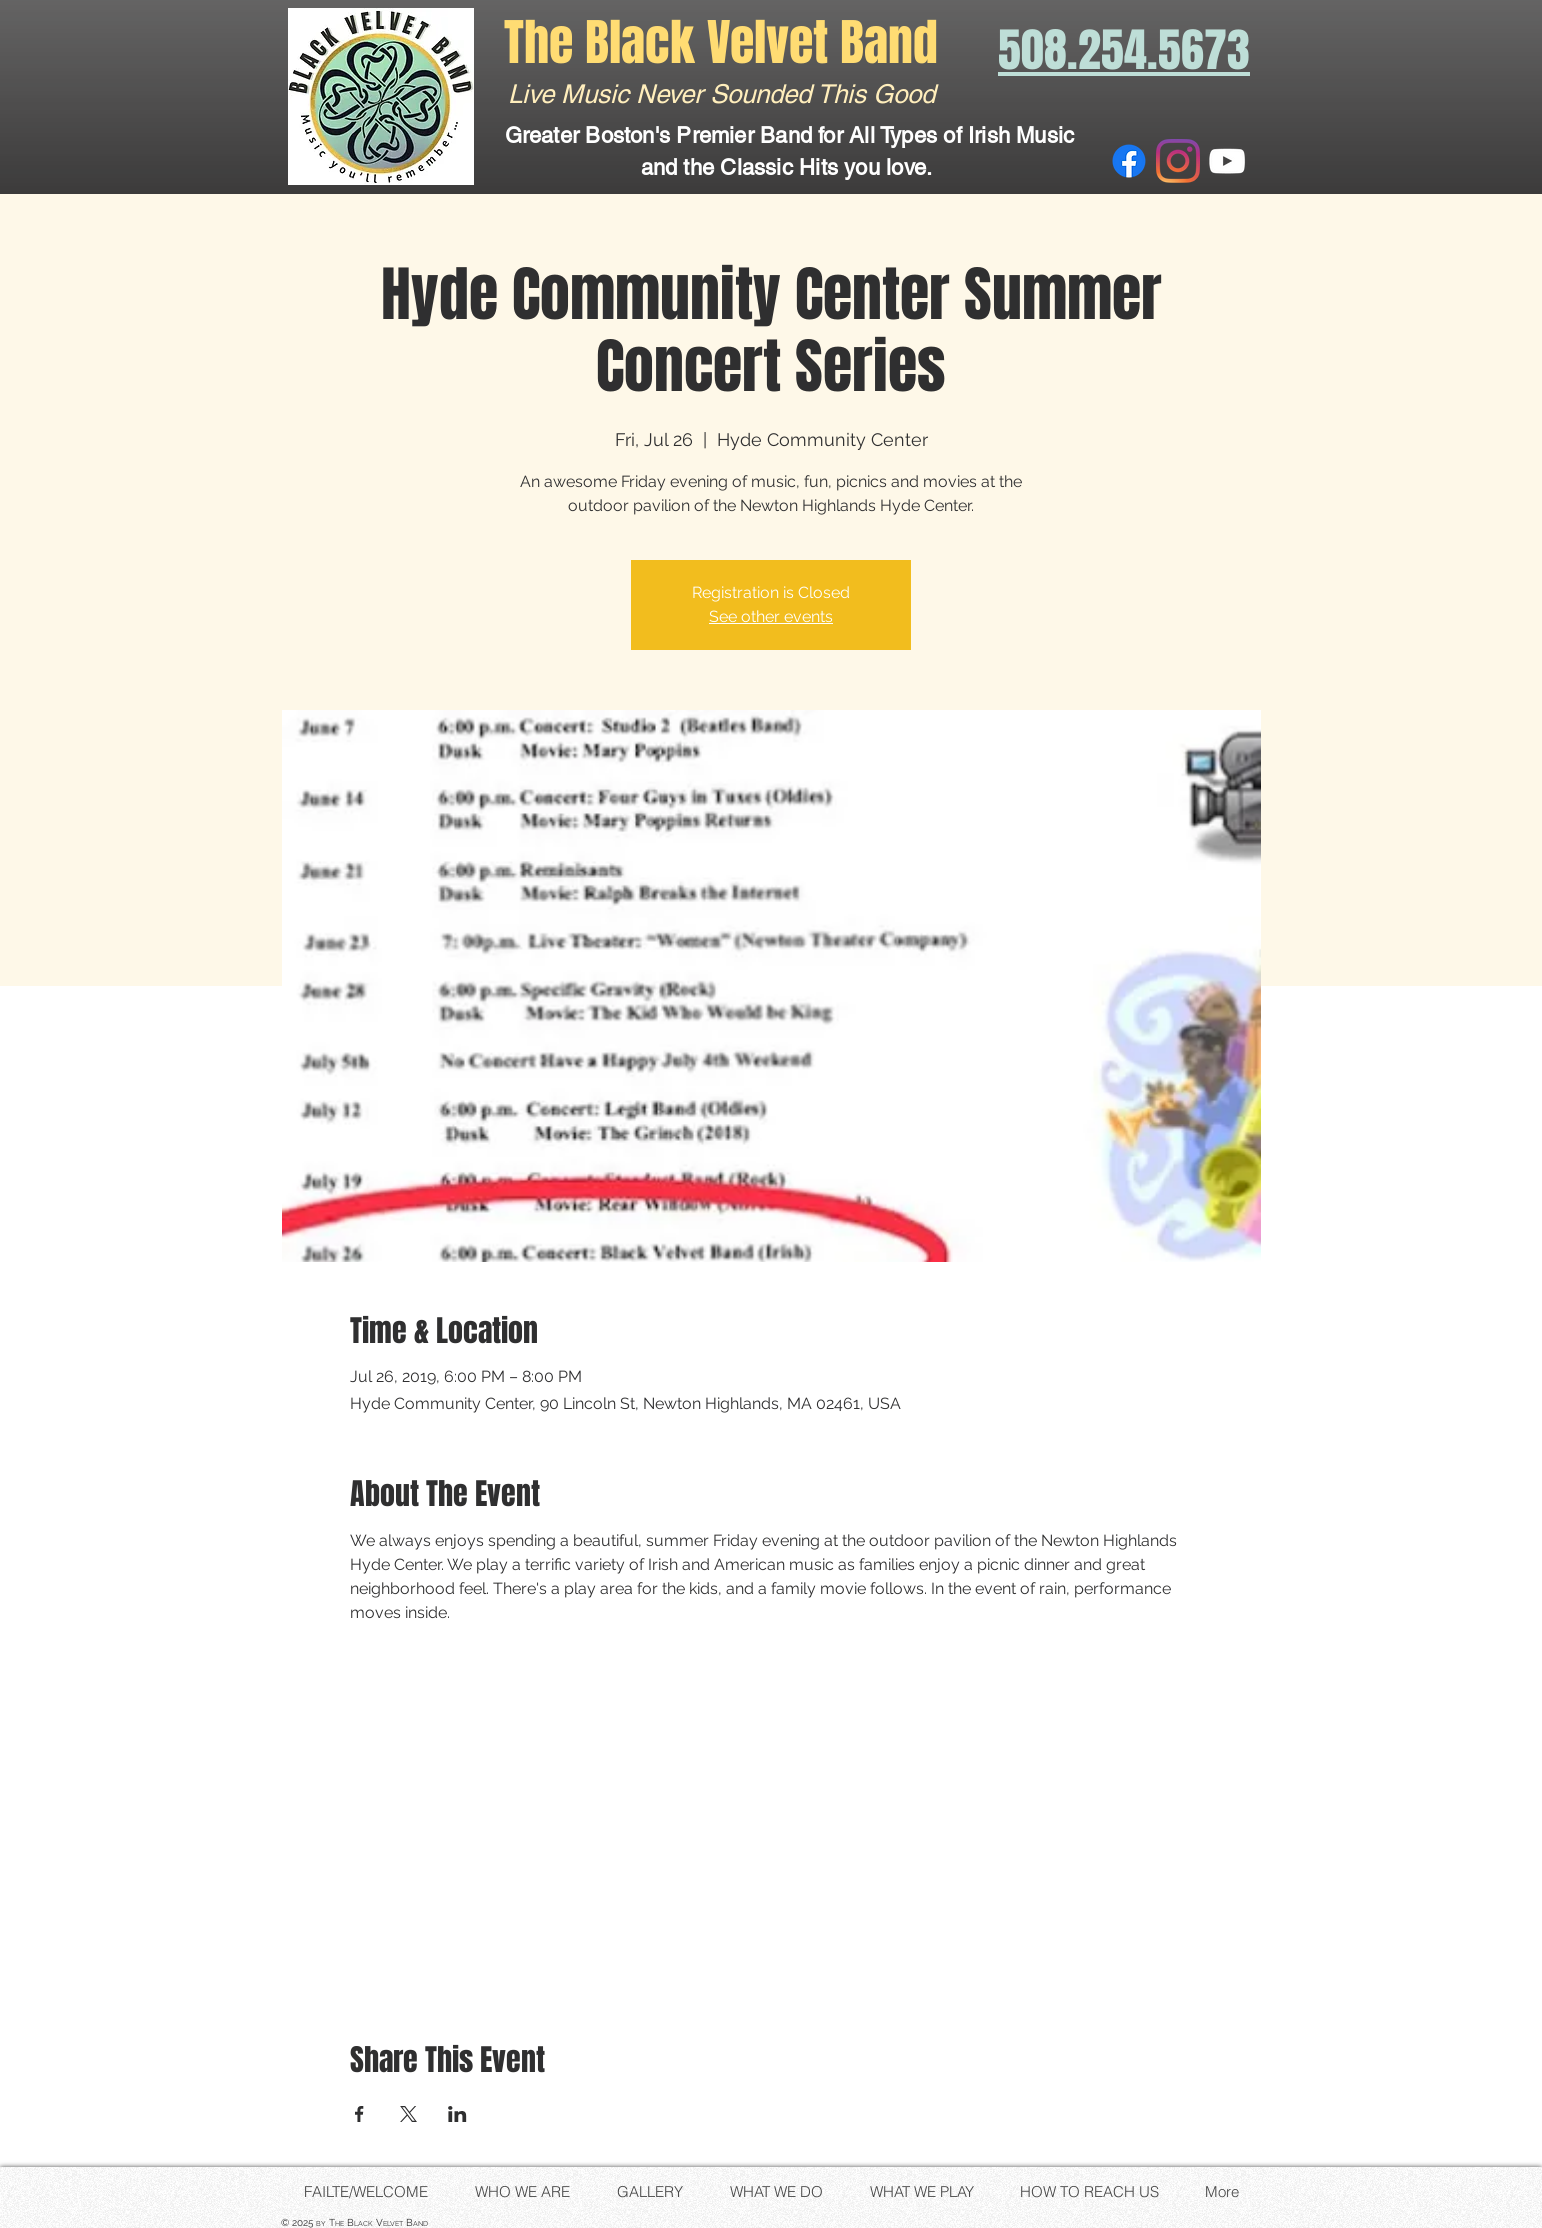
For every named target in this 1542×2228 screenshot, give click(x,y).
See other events (771, 616)
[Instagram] (1178, 161)
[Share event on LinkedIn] (457, 2114)
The (544, 42)
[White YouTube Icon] (1227, 161)
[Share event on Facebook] (359, 2114)
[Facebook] (1129, 161)
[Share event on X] (408, 2114)
